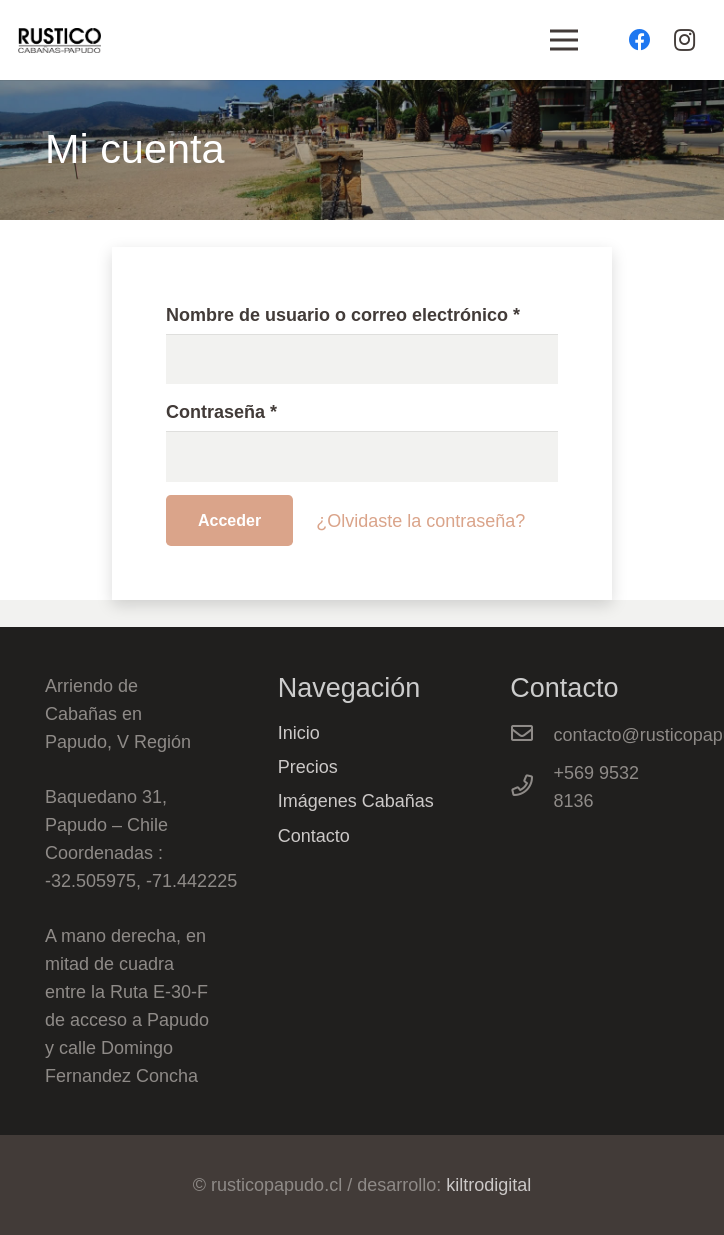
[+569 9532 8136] (531, 787)
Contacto (314, 836)
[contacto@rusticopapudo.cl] (531, 735)
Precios (308, 767)
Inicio (299, 733)
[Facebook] (640, 40)
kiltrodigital (488, 1185)
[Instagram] (684, 40)
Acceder (229, 520)
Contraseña (221, 412)
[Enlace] (59, 40)
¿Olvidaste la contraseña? (420, 521)
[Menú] (564, 40)
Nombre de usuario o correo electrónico (343, 315)
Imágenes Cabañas (356, 801)
